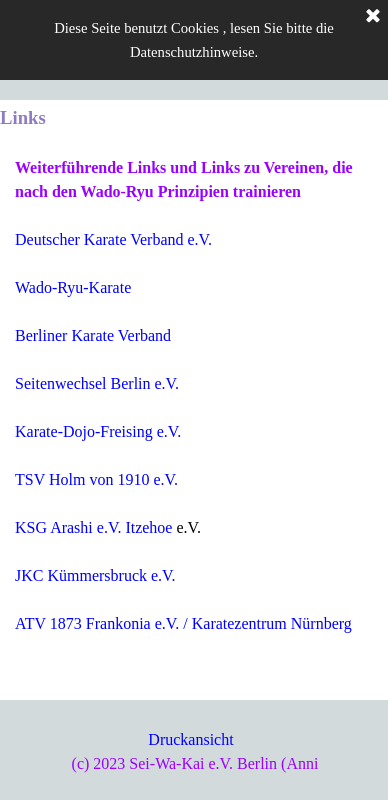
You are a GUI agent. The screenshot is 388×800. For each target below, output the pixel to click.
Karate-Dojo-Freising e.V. (98, 431)
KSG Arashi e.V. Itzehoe (93, 527)
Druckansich (188, 739)
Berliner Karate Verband (93, 335)
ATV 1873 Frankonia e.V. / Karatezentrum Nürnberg (183, 623)
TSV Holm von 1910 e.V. (96, 479)
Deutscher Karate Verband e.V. (113, 239)
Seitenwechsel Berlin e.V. (97, 383)
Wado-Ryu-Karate (73, 287)
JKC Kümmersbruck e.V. (95, 575)
